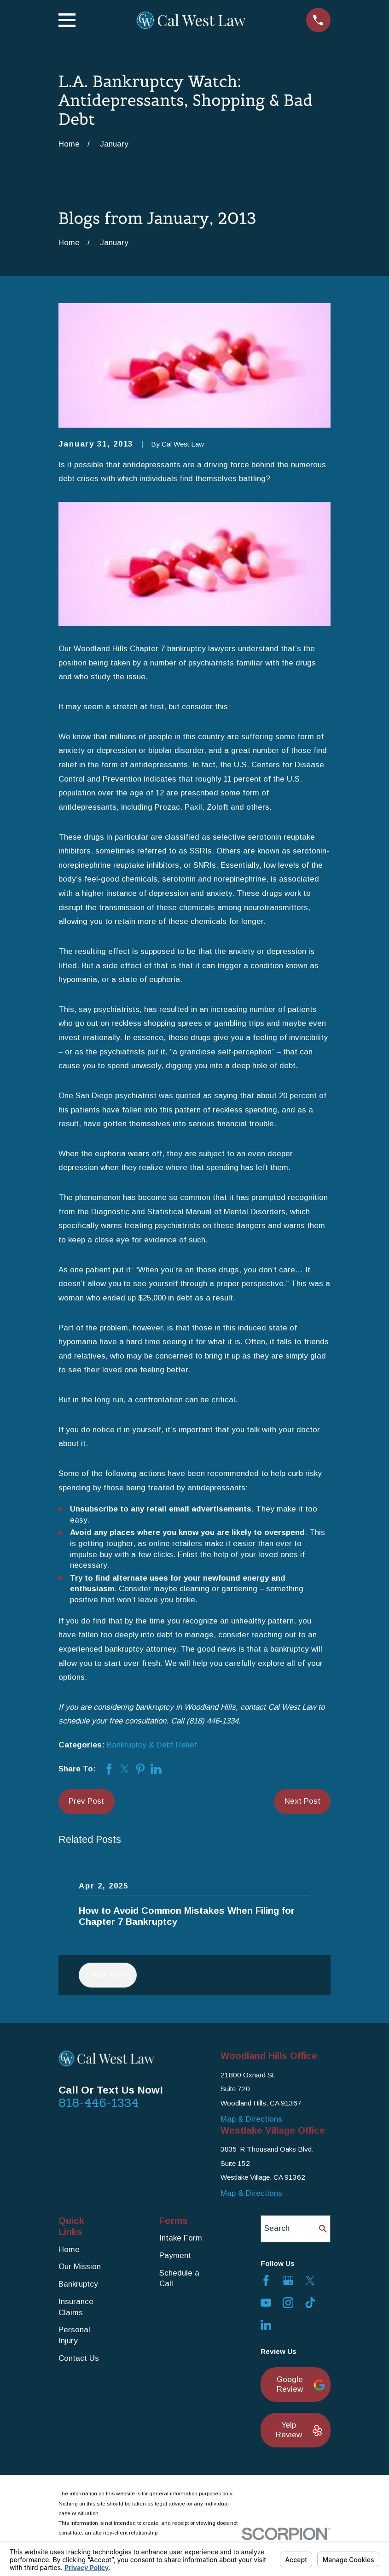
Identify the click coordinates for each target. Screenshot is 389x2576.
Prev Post (86, 1801)
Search (277, 2228)
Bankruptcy (78, 2284)
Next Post (302, 1801)
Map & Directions (251, 2119)
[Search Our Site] (323, 2229)
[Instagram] (288, 2302)
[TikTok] (310, 2302)
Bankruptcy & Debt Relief (152, 1745)
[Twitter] (310, 2280)
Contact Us (78, 2358)
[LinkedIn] (266, 2324)
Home (69, 2249)
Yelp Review (298, 2430)
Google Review (298, 2384)
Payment (175, 2255)
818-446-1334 (98, 2102)
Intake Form (180, 2238)
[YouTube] (266, 2302)
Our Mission (79, 2266)
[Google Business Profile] (288, 2280)
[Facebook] (266, 2280)
